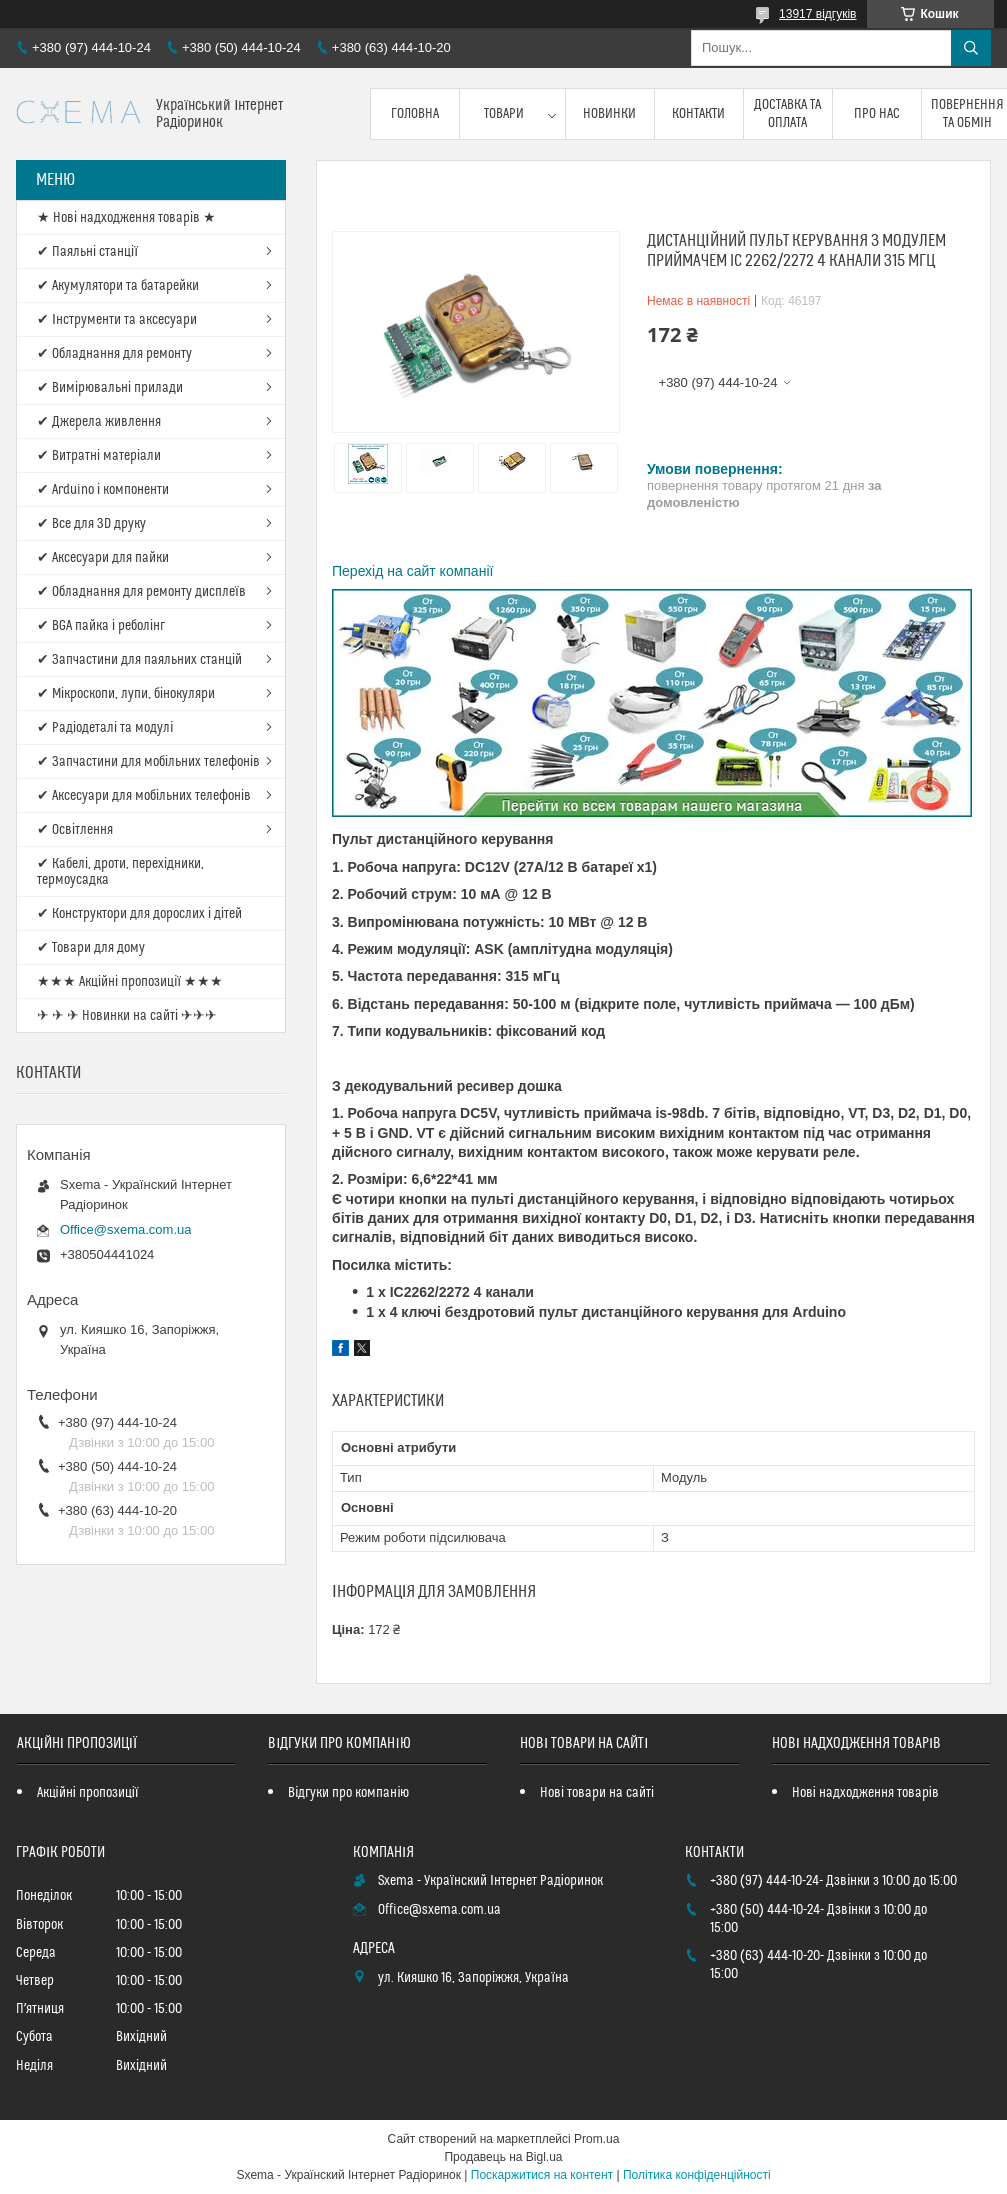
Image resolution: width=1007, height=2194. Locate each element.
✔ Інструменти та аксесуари (117, 320)
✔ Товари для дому (91, 948)
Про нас (877, 114)
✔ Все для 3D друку (91, 524)
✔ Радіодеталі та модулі (105, 728)
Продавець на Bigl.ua (503, 2157)
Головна (415, 114)
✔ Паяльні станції (87, 252)
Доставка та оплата (787, 114)
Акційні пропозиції (88, 1793)
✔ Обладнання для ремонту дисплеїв (141, 592)
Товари (504, 114)
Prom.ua (596, 2139)
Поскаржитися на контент (542, 2175)
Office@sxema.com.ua (125, 1229)
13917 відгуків (817, 14)
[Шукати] (971, 48)
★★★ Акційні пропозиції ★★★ (130, 982)
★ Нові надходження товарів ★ (126, 218)
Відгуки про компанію (348, 1793)
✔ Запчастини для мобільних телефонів (148, 762)
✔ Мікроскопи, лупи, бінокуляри (126, 694)
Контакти (698, 114)
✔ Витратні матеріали (99, 456)
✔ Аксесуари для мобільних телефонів (144, 796)
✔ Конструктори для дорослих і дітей (139, 914)
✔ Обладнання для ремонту (114, 354)
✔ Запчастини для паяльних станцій (139, 660)
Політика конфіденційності (697, 2175)
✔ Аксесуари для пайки (103, 558)
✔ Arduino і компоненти (103, 490)
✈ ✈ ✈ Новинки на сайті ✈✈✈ (127, 1016)
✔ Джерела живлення (99, 422)
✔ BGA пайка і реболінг (101, 626)
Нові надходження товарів (865, 1793)
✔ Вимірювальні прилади (110, 388)
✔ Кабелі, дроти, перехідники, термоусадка (120, 872)
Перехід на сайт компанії (412, 571)
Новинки (609, 114)
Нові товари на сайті (597, 1793)
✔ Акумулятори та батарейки (118, 286)
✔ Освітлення (75, 830)
